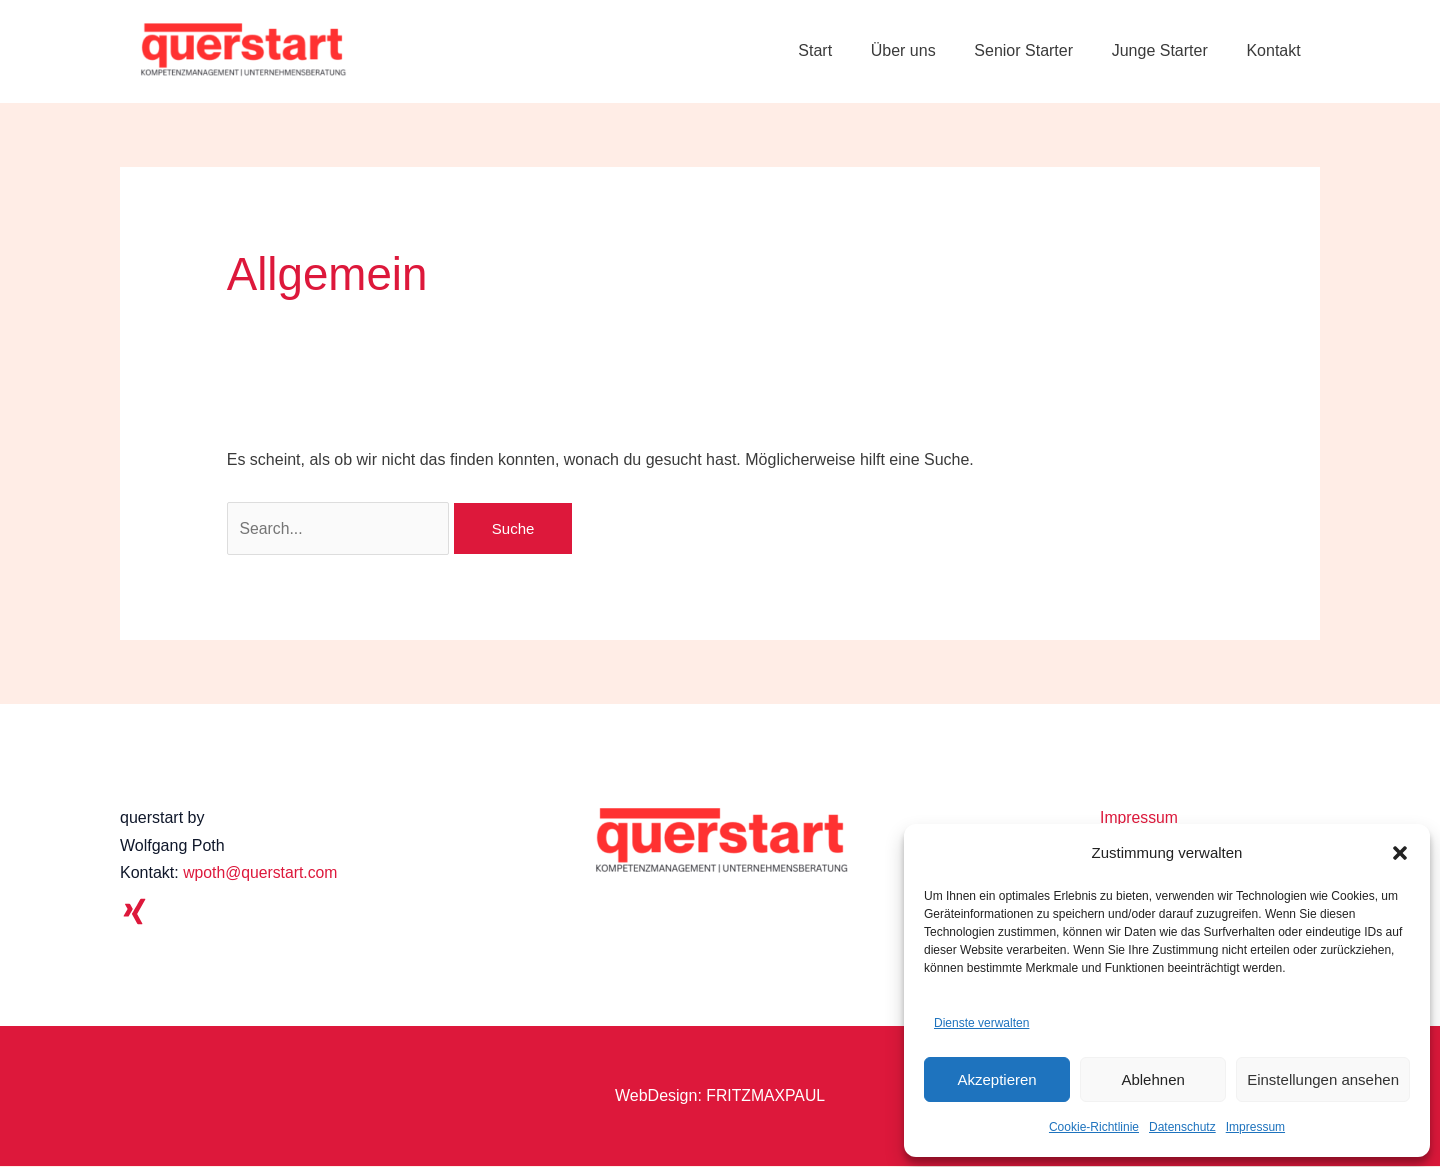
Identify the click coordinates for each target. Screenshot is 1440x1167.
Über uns (926, 50)
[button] (1400, 853)
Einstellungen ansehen (1323, 1079)
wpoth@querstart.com (261, 873)
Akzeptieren (996, 1079)
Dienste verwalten (981, 1023)
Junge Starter (1170, 50)
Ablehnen (1152, 1079)
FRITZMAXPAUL (765, 1096)
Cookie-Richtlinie (1094, 1127)
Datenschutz (1182, 1127)
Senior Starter (1040, 50)
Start (845, 50)
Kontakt (1277, 50)
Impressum (1255, 1127)
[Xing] (134, 912)
